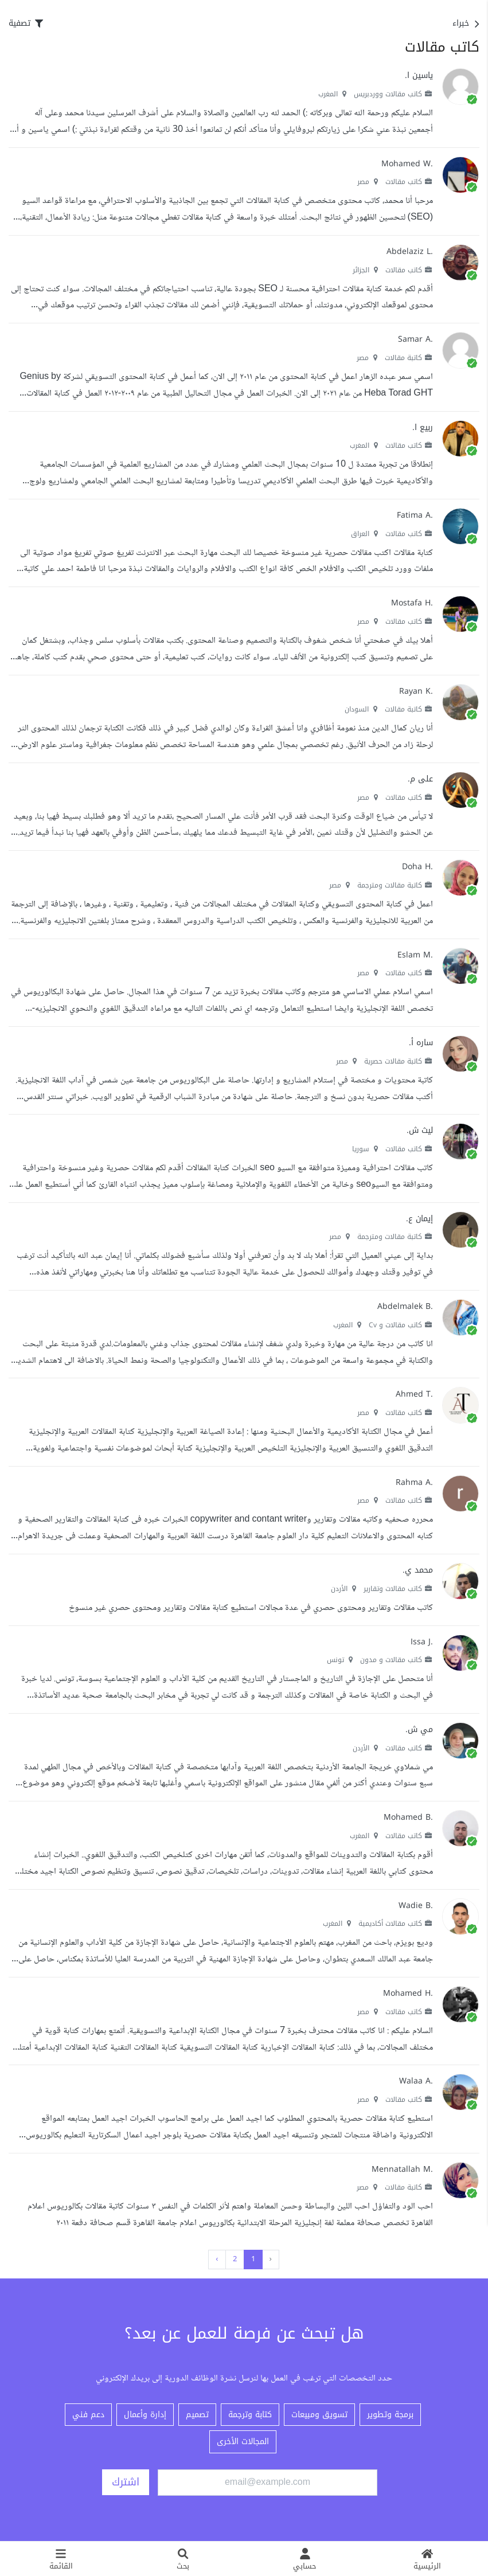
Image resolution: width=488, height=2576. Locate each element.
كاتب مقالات (409, 181)
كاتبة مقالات (409, 357)
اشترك (125, 2482)
